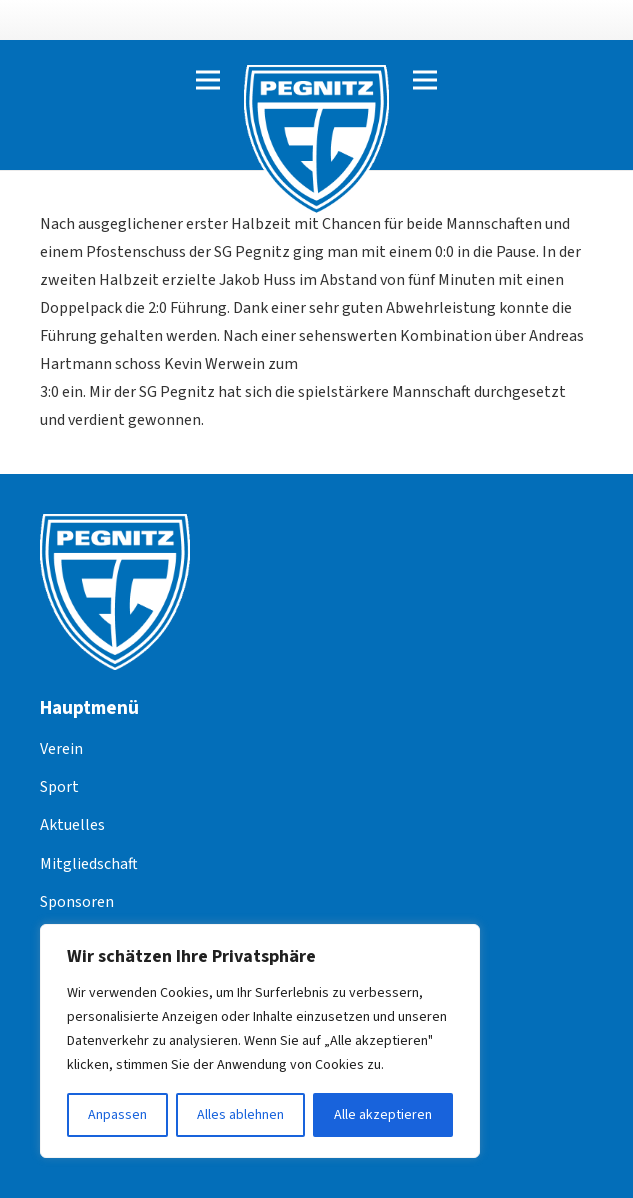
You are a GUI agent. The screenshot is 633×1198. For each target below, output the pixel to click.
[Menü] (208, 80)
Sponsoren (77, 902)
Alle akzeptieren (383, 1115)
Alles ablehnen (240, 1115)
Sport (59, 787)
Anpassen (117, 1115)
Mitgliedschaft (89, 864)
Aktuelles (72, 825)
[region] (260, 1041)
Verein (61, 749)
